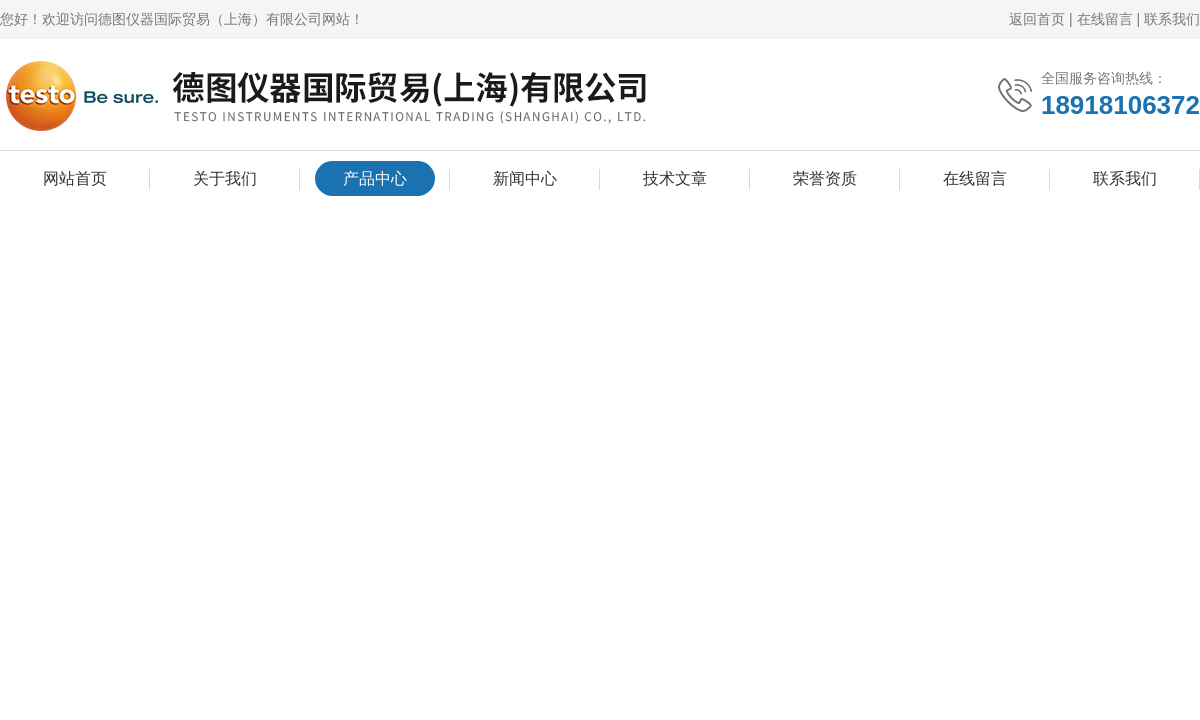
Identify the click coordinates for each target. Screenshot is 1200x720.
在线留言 (1105, 19)
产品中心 (375, 178)
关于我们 (225, 178)
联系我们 (1172, 19)
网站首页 (75, 178)
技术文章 (675, 178)
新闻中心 (525, 178)
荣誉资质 (825, 178)
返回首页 (1037, 19)
